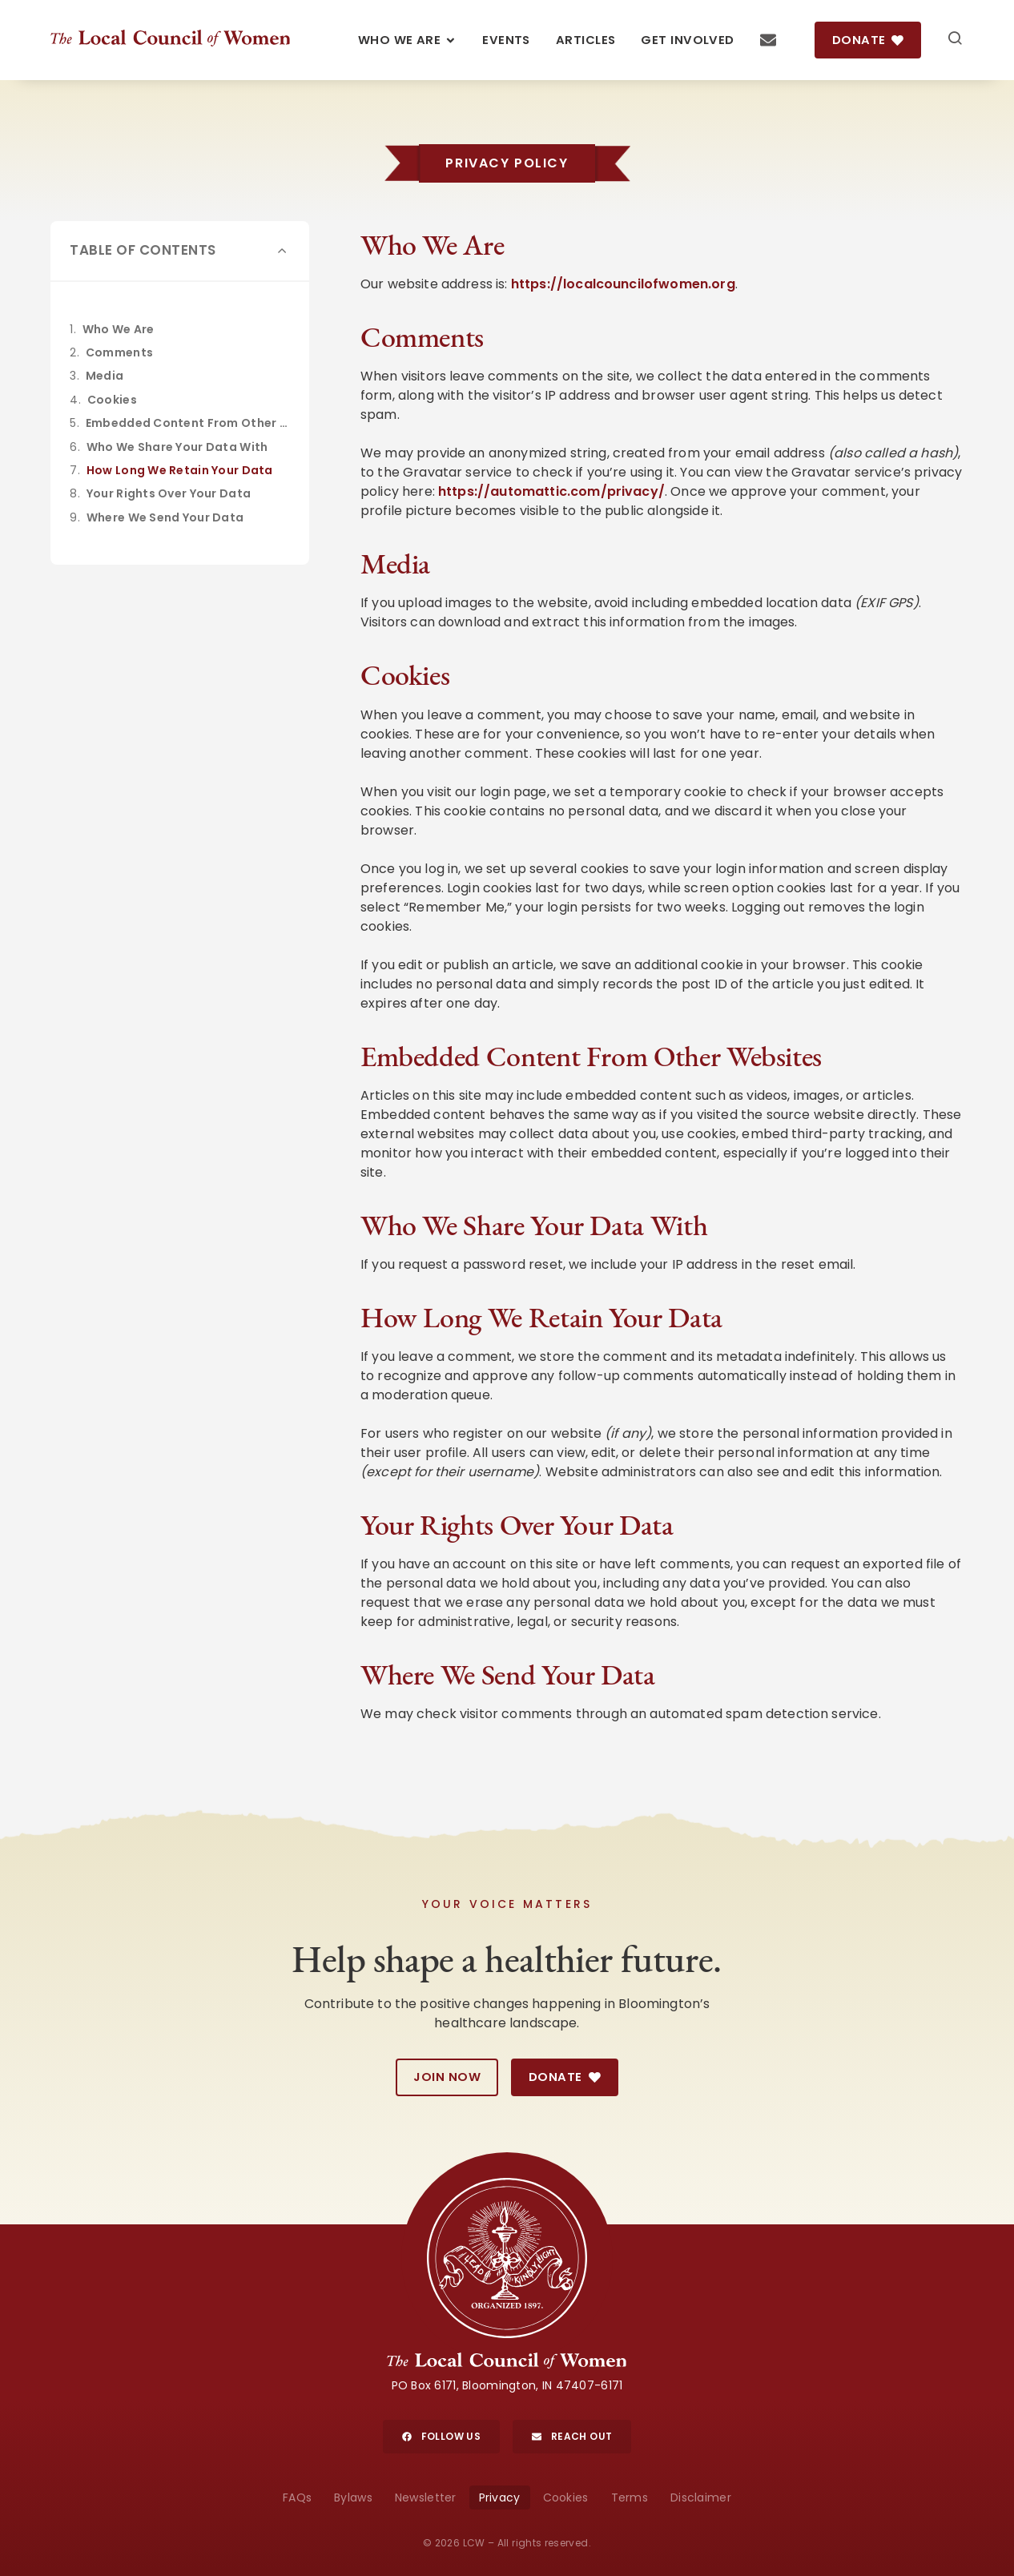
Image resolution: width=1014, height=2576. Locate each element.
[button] (283, 251)
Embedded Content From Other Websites (188, 423)
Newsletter (426, 2497)
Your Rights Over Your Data (169, 493)
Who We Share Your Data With (177, 447)
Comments (119, 352)
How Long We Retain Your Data (180, 470)
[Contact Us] (768, 40)
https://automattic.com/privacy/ (551, 491)
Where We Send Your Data (165, 517)
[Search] (955, 39)
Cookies (112, 400)
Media (104, 376)
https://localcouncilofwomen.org (623, 284)
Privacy (500, 2497)
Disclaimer (700, 2497)
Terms (629, 2497)
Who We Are (118, 329)
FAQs (297, 2497)
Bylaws (353, 2497)
